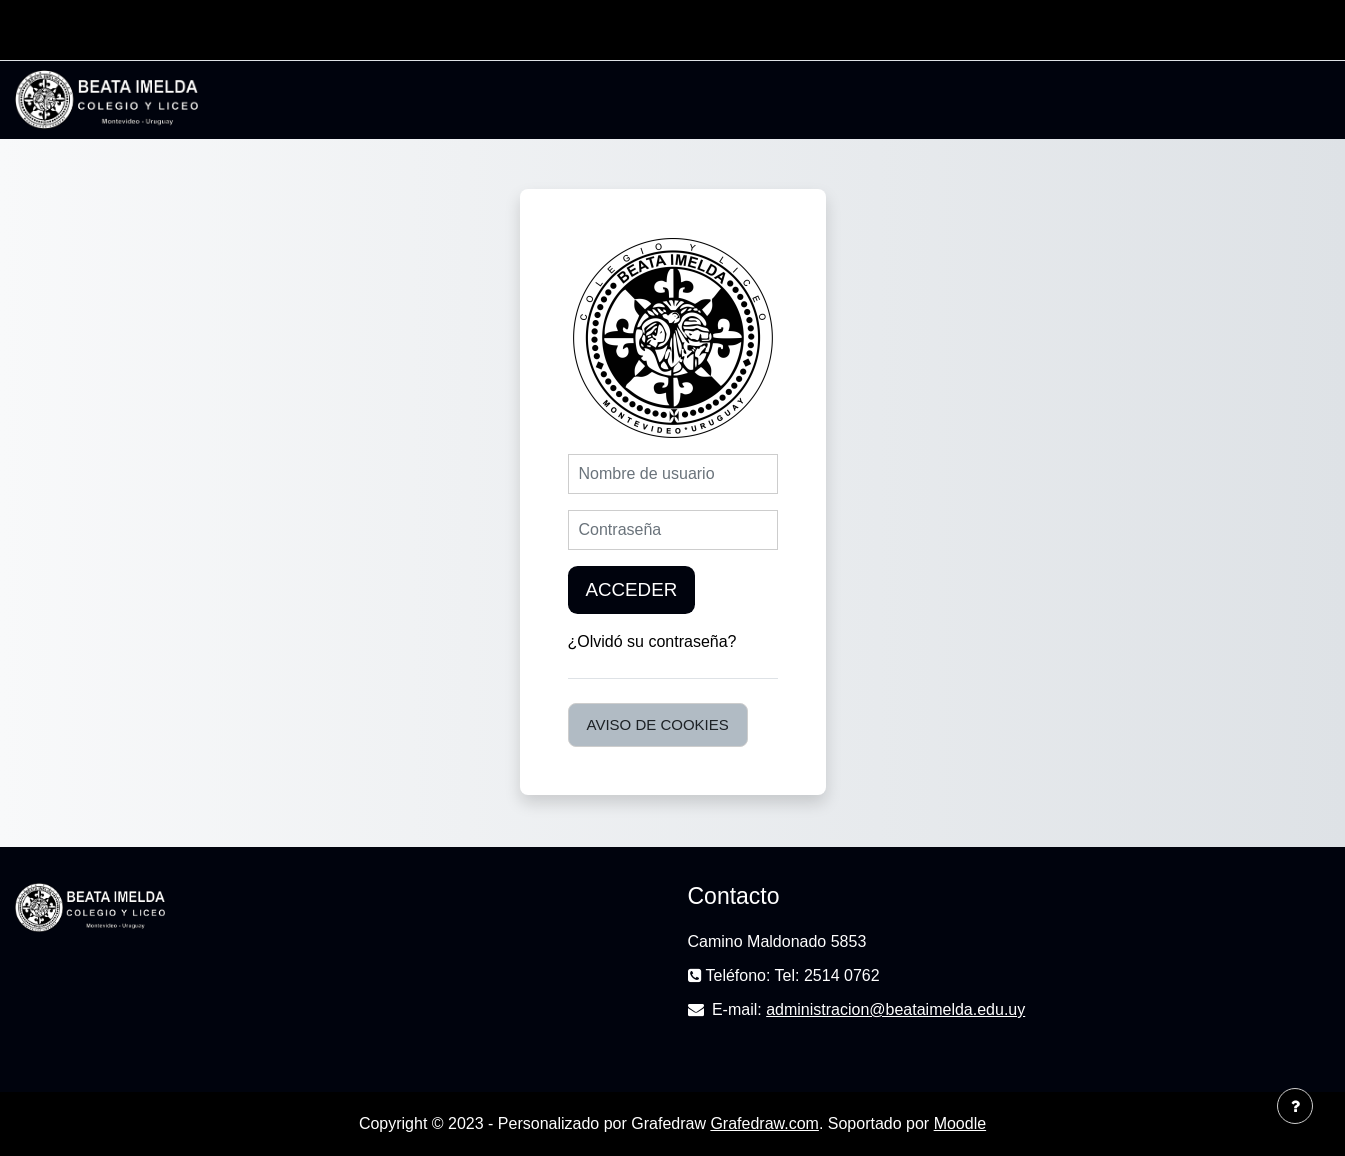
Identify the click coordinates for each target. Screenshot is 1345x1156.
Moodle (960, 1123)
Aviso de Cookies (658, 724)
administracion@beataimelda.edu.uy (895, 1009)
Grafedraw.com (764, 1123)
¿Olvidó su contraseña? (652, 641)
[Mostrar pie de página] (1295, 1106)
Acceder (632, 589)
